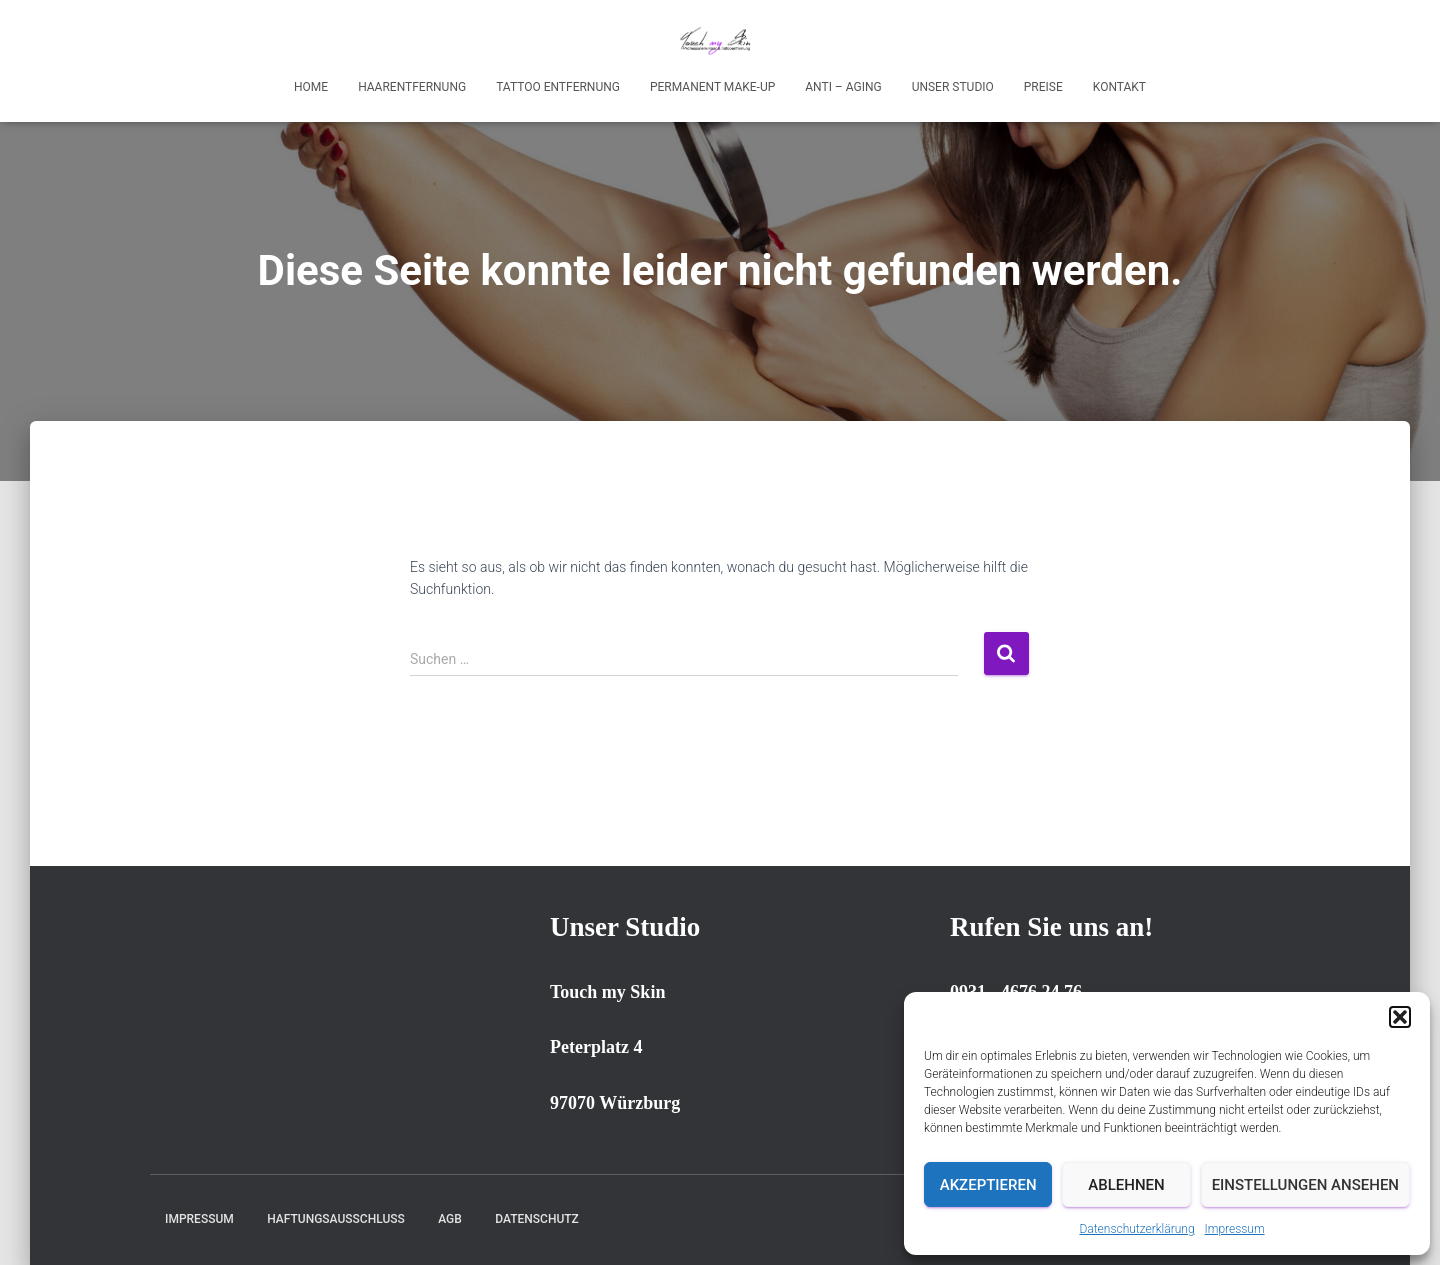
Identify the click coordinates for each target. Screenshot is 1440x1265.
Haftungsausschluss (336, 1219)
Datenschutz (537, 1219)
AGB (450, 1219)
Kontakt (1119, 87)
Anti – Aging (843, 87)
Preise (1043, 87)
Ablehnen (1126, 1185)
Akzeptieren (988, 1185)
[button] (1400, 1017)
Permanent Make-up (712, 87)
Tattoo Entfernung (558, 87)
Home (311, 87)
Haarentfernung (412, 87)
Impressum (1235, 1229)
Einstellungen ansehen (1305, 1185)
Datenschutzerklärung (1136, 1229)
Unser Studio (953, 87)
